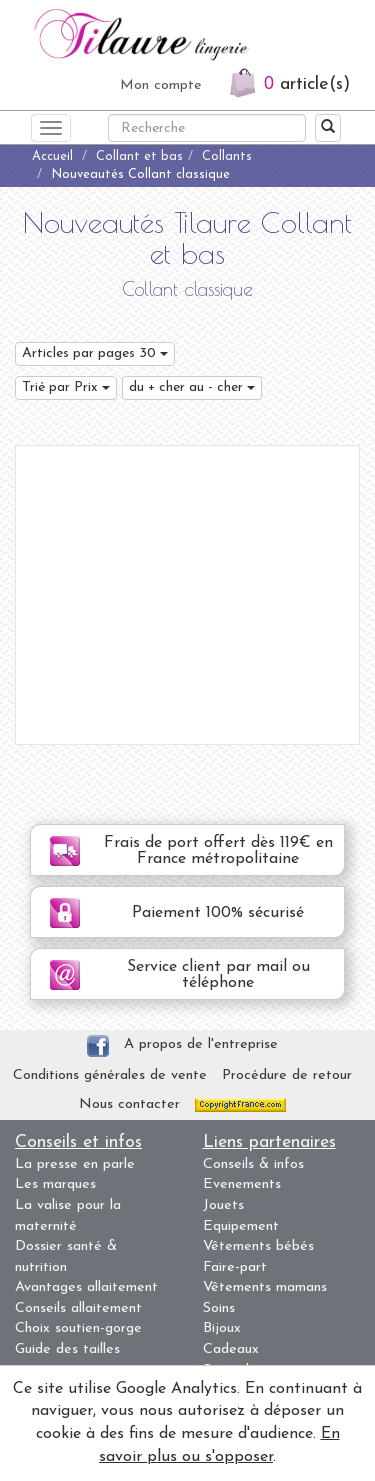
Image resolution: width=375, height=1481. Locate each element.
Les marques (55, 1184)
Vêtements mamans (265, 1287)
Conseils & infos (253, 1164)
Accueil (52, 156)
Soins (219, 1308)
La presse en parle (75, 1164)
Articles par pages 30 (95, 353)
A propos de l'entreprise (201, 1044)
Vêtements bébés (258, 1246)
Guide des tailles (67, 1349)
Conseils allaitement (78, 1308)
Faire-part (235, 1267)
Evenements (242, 1184)
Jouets (223, 1205)
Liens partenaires (269, 1142)
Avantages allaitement (86, 1287)
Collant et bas (139, 156)
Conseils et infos (78, 1142)
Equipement (241, 1226)
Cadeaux (231, 1349)
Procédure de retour (287, 1075)
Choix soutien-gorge (78, 1328)
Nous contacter (129, 1104)
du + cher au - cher (192, 387)
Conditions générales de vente (110, 1075)
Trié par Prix (66, 387)
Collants (227, 156)
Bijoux (222, 1328)
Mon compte (161, 85)
